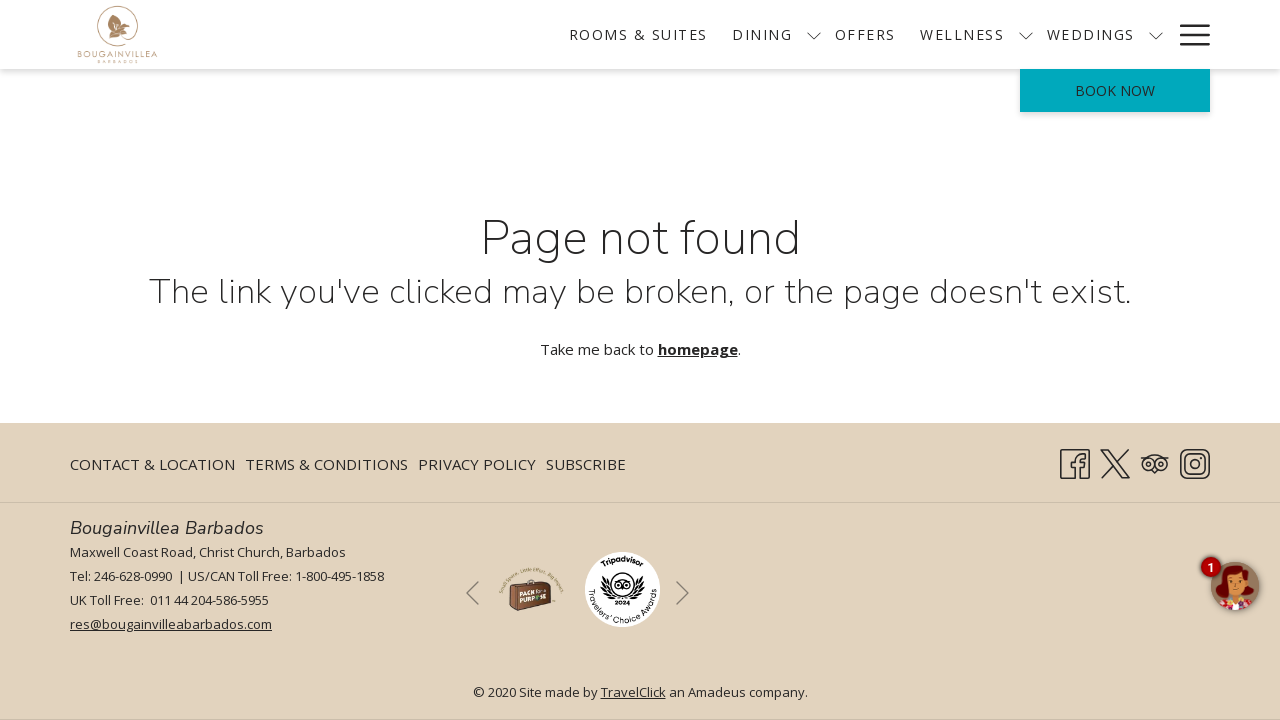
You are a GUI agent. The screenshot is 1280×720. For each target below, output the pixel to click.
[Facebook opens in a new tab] (1075, 460)
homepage (698, 349)
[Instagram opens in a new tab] (1195, 460)
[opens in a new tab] (622, 588)
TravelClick (633, 692)
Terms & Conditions (326, 464)
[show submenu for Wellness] (931, 34)
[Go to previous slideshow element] (472, 592)
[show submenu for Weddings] (1061, 34)
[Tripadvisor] (1155, 460)
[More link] (1187, 34)
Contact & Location (152, 464)
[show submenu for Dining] (719, 34)
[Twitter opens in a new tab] (1115, 460)
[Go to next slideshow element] (682, 592)
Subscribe (586, 464)
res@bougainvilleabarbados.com (171, 624)
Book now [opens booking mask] (1115, 90)
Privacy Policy (477, 464)
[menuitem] (544, 34)
